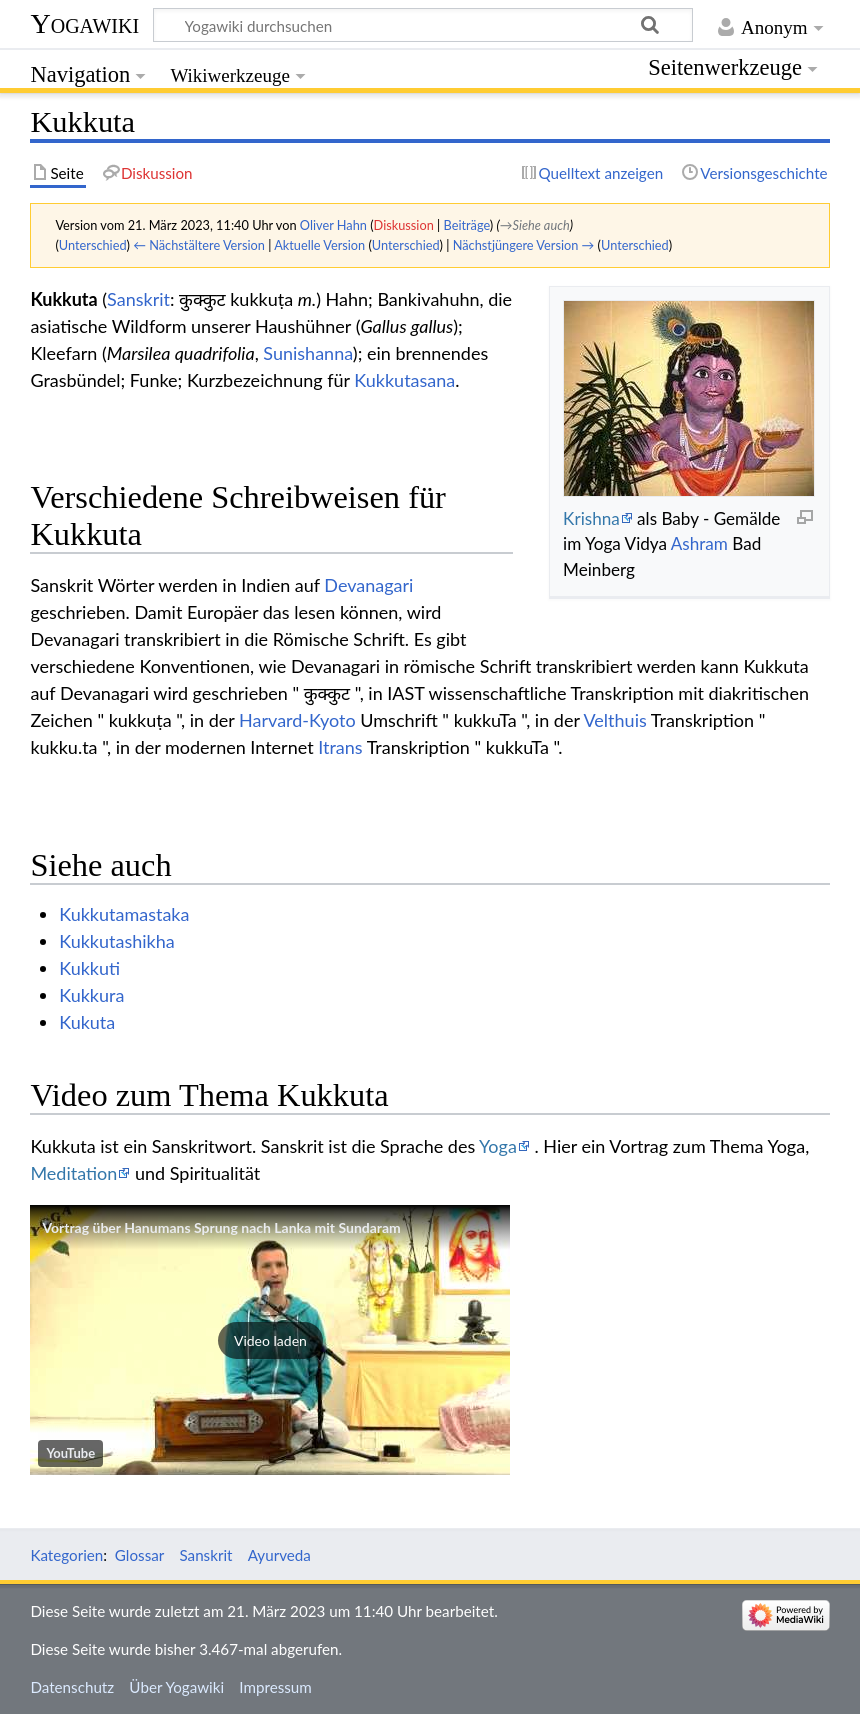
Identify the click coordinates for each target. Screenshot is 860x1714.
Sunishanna (308, 353)
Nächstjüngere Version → (524, 245)
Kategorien (66, 1555)
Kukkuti (89, 968)
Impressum (275, 1687)
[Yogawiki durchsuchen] (423, 25)
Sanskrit (138, 299)
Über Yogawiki (176, 1687)
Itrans (340, 747)
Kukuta (87, 1022)
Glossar (139, 1555)
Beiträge (467, 225)
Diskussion (404, 225)
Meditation (73, 1173)
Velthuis (615, 720)
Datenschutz (72, 1687)
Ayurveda (279, 1555)
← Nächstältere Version (199, 245)
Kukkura (91, 995)
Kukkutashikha (117, 941)
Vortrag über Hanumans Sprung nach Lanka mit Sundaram (221, 1227)
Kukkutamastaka (124, 914)
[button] (270, 1340)
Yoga (498, 1146)
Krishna (591, 518)
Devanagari (368, 585)
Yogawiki (84, 23)
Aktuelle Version (319, 245)
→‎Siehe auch (535, 225)
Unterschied (93, 245)
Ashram (699, 543)
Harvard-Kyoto (297, 720)
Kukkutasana (404, 380)
